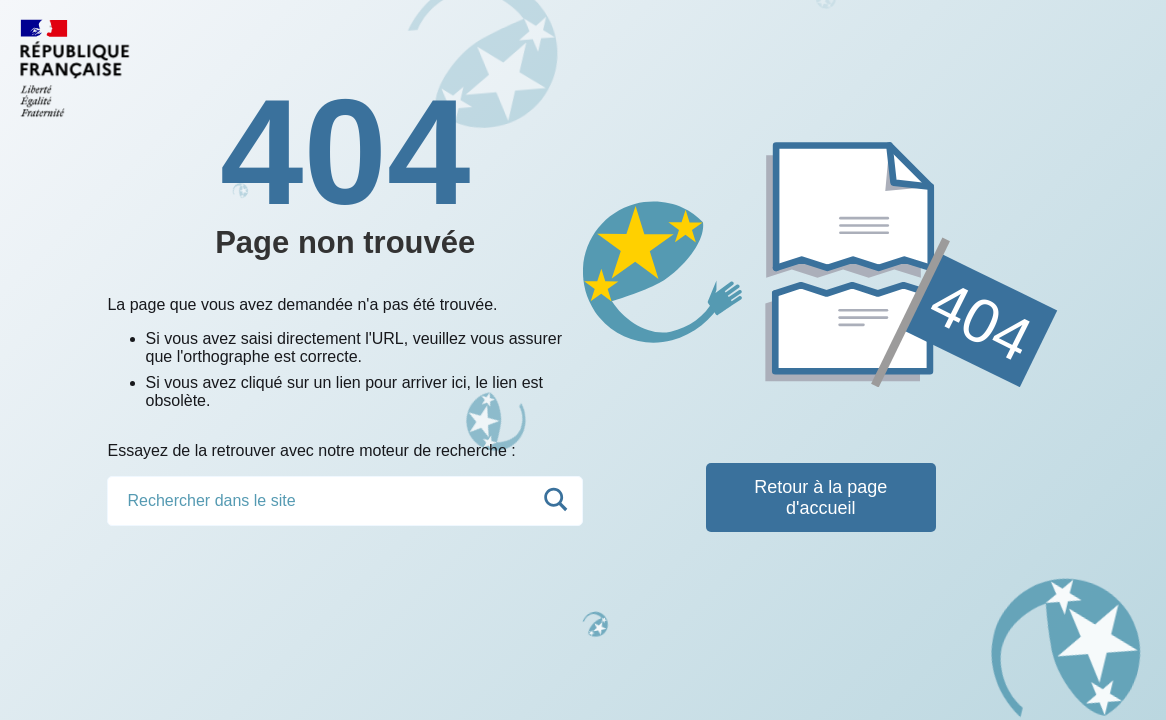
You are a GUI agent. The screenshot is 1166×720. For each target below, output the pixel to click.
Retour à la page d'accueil (820, 497)
